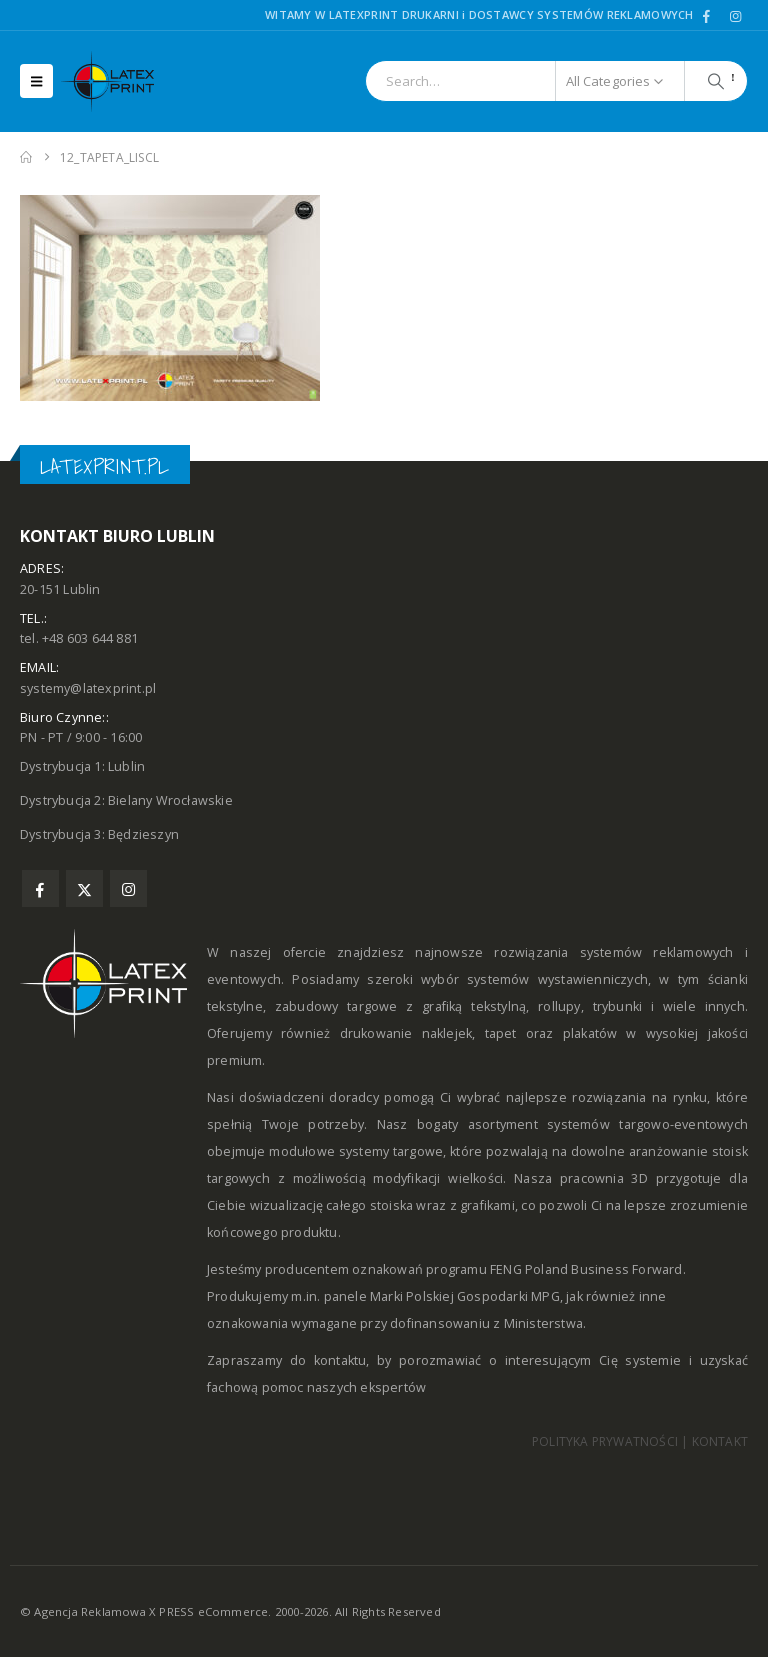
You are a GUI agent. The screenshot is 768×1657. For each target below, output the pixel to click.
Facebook (40, 888)
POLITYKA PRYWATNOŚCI (605, 1441)
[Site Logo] (116, 81)
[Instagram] (735, 16)
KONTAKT (720, 1441)
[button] (36, 81)
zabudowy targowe (336, 1006)
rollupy (559, 1006)
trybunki (618, 1006)
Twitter (84, 888)
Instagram (128, 888)
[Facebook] (707, 16)
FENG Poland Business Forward (586, 1269)
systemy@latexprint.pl (88, 688)
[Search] (716, 81)
